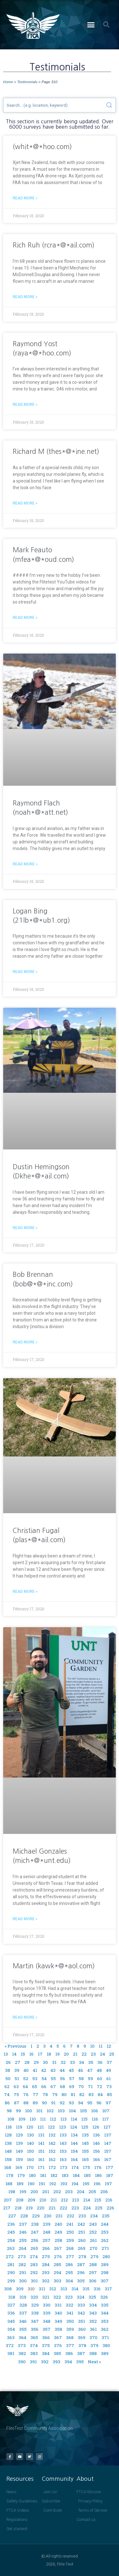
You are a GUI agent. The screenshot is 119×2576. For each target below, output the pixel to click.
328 (23, 2305)
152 (52, 2151)
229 (36, 2216)
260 (82, 2240)
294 (57, 2272)
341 (69, 2313)
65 (34, 2086)
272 (10, 2256)
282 (22, 2264)
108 (10, 2119)
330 (46, 2305)
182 (53, 2175)
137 (107, 2135)
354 (11, 2329)
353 (105, 2321)
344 (105, 2313)
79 (54, 2094)
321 (45, 2297)
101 (39, 2111)
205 (92, 2191)
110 (33, 2119)
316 (97, 2289)
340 (58, 2313)
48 (99, 2070)
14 (14, 2054)
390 (22, 2362)
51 (17, 2078)
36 (99, 2062)
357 (46, 2329)
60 (99, 2078)
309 (19, 2289)
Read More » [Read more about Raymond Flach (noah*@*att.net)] (25, 864)
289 (105, 2264)
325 (92, 2297)
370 (93, 2337)
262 (105, 2240)
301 (34, 2281)
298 (105, 2272)
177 (109, 2167)
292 (34, 2272)
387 (81, 2353)
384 (46, 2353)
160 (30, 2159)
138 (8, 2143)
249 (58, 2232)
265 (34, 2248)
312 (52, 2289)
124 (73, 2127)
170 (30, 2167)
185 (87, 2175)
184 (76, 2175)
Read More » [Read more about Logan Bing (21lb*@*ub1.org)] (25, 972)
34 (81, 2062)
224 (87, 2208)
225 (98, 2208)
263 (11, 2248)
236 (11, 2224)
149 (19, 2151)
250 (70, 2232)
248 (46, 2232)
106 (94, 2111)
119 (19, 2127)
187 (109, 2175)
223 (75, 2208)
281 (10, 2264)
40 (26, 2070)
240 (58, 2224)
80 (64, 2094)
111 (43, 2119)
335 (105, 2305)
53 (34, 2078)
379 (94, 2345)
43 (53, 2070)
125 (84, 2127)
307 (105, 2281)
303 (57, 2281)
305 (81, 2281)
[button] (91, 25)
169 (18, 2167)
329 (35, 2305)
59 (90, 2078)
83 (91, 2094)
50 (7, 2078)
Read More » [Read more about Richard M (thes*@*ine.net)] (25, 503)
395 (80, 2362)
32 (63, 2062)
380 (106, 2345)
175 (86, 2167)
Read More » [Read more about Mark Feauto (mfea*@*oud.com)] (25, 617)
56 (62, 2078)
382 (22, 2353)
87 (16, 2103)
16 (31, 2054)
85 (109, 2094)
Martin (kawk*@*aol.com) (54, 1966)
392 (45, 2362)
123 (62, 2127)
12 (109, 2046)
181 (43, 2175)
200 (34, 2191)
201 (45, 2191)
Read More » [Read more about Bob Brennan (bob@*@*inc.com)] (25, 1342)
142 (52, 2143)
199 (22, 2191)
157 (107, 2151)
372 (10, 2345)
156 (96, 2151)
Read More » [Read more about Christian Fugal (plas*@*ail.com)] (25, 1591)
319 (22, 2297)
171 (41, 2167)
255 (23, 2240)
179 (21, 2175)
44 (62, 2070)
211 (53, 2200)
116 (95, 2119)
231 (59, 2216)
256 (34, 2240)
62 (7, 2086)
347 (35, 2321)
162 (52, 2159)
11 (100, 2046)
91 (53, 2103)
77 (35, 2094)
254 (11, 2240)
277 (70, 2256)
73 (109, 2086)
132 (52, 2135)
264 (22, 2248)
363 (11, 2337)
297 (93, 2272)
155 (85, 2151)
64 (25, 2086)
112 (53, 2119)
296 (81, 2272)
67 (53, 2086)
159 (19, 2159)
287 (81, 2264)
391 (33, 2362)
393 (56, 2362)
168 (7, 2167)
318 (11, 2297)
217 (6, 2208)
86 (7, 2103)
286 (69, 2264)
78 (45, 2094)
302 (46, 2281)
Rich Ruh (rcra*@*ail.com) (54, 245)
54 (44, 2078)
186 (98, 2175)
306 (92, 2281)
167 (107, 2159)
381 (10, 2353)
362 (105, 2329)
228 (24, 2216)
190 (31, 2183)
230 (47, 2216)
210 (42, 2200)
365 (34, 2337)
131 (41, 2135)
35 (90, 2062)
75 (16, 2094)
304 (69, 2281)
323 (69, 2297)
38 (7, 2070)
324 (80, 2297)
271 (105, 2248)
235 (105, 2216)
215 (97, 2200)
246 (23, 2232)
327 (11, 2305)
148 (8, 2151)
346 (23, 2321)
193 (63, 2183)
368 (70, 2337)
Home (8, 82)
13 (5, 2054)
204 (80, 2191)
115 (84, 2119)
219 (29, 2208)
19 (57, 2054)
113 (63, 2119)
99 (18, 2111)
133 (63, 2135)
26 (8, 2062)
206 (104, 2191)
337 (23, 2313)
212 (64, 2200)
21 (75, 2054)
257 (46, 2240)
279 (94, 2256)
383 (34, 2353)
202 (57, 2191)
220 (40, 2208)
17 (40, 2054)
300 (23, 2281)
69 (71, 2086)
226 (110, 2208)
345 (11, 2321)
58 (81, 2078)
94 (80, 2103)
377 (70, 2345)
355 (23, 2329)
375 (46, 2345)
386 (69, 2353)
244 (105, 2224)
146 (96, 2143)
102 (50, 2111)
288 (93, 2264)
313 (63, 2289)
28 (27, 2062)
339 (46, 2313)
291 (22, 2272)
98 (9, 2111)
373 (22, 2345)
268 (70, 2248)
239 (46, 2224)
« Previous (15, 2046)
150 (30, 2151)
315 (86, 2289)
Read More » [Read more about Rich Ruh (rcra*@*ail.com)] (25, 297)
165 (85, 2159)
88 (26, 2103)
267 (58, 2248)
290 (11, 2272)
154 (74, 2151)
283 (34, 2264)
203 (69, 2191)
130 (30, 2135)
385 (57, 2353)
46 (80, 2070)
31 (54, 2062)
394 (68, 2362)
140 (30, 2143)
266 (46, 2248)
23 (93, 2054)
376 (58, 2345)
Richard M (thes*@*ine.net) (56, 451)
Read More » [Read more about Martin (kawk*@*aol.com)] (25, 2017)
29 (36, 2062)
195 (86, 2183)
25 (111, 2054)
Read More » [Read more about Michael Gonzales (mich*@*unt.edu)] (25, 1919)
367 (58, 2337)
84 (100, 2094)
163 (63, 2159)
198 (11, 2191)
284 (46, 2264)
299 (11, 2281)
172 (52, 2167)
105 (83, 2111)
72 (99, 2086)
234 (94, 2216)
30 (45, 2062)
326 (104, 2297)
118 (8, 2127)
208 (19, 2200)
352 (93, 2321)
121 (40, 2127)
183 (65, 2175)
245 (11, 2232)
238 (35, 2224)
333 (81, 2305)
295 (69, 2272)
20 (66, 2054)
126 (95, 2127)
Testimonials (27, 82)
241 (69, 2224)
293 (46, 2272)
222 (63, 2208)
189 (20, 2183)
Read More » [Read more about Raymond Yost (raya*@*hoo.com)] (25, 404)
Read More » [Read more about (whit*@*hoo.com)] (25, 198)
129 (19, 2135)
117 (105, 2119)
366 (46, 2337)
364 (22, 2337)
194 (74, 2183)
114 (74, 2119)
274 (34, 2256)
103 (61, 2111)
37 (109, 2062)
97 (108, 2103)
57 (72, 2078)
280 (106, 2256)
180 (32, 2175)
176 (98, 2167)
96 (99, 2103)
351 (81, 2321)
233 (82, 2216)
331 (58, 2305)
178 (9, 2175)
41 (35, 2070)
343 (93, 2313)
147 (107, 2143)
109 (21, 2119)
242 (81, 2224)
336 (11, 2313)
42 (43, 2070)
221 (52, 2208)
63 (16, 2086)
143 (63, 2143)
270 (93, 2248)
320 (34, 2297)
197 (108, 2183)
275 (46, 2256)
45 (71, 2070)
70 (81, 2086)
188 (8, 2183)
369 (81, 2337)
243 (93, 2224)
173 (63, 2167)
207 (8, 2200)
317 (108, 2289)
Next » (94, 2362)
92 (62, 2103)
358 (58, 2329)
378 (82, 2345)
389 (105, 2353)
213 (75, 2200)
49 (108, 2070)
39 (16, 2070)
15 (23, 2054)
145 (85, 2143)
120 (29, 2127)
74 (7, 2094)
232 (70, 2216)
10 (92, 2046)
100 (28, 2111)
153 (63, 2151)
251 (81, 2232)
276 (58, 2256)
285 (57, 2264)
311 (42, 2289)
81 (73, 2094)
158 (8, 2159)
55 (53, 2078)
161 (41, 2159)
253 (105, 2232)
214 (86, 2200)
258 (58, 2240)
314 (74, 2289)
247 (35, 2232)
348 (46, 2321)
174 (75, 2167)
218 (18, 2208)
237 (23, 2224)
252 (93, 2232)
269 (81, 2248)
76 (26, 2094)
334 (93, 2305)
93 (71, 2103)
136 (96, 2135)
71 (90, 2086)
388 (93, 2353)
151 (41, 2151)
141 (41, 2143)
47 (90, 2070)
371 (105, 2337)
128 (8, 2135)
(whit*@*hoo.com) (42, 146)
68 (62, 2086)
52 (25, 2078)
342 (81, 2313)
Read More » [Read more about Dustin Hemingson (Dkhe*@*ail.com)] (25, 1228)
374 (34, 2345)
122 (51, 2127)
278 (82, 2256)
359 (70, 2329)
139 (19, 2143)
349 (58, 2321)
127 (107, 2127)
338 (35, 2313)
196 (97, 2183)
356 (34, 2329)
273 (22, 2256)
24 (102, 2054)
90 (44, 2103)
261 (93, 2240)
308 (8, 2289)
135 (85, 2135)
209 (31, 2200)
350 (70, 2321)
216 (108, 2200)
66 (43, 2086)
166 (96, 2159)
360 (82, 2329)
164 (74, 2159)
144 (74, 2143)
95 (89, 2103)
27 (17, 2062)
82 (81, 2094)
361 (93, 2329)
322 (57, 2297)
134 (74, 2135)
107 (105, 2111)
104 (72, 2111)
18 (49, 2054)
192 (52, 2183)
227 (12, 2216)
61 (108, 2078)
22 (84, 2054)
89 (35, 2103)
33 (72, 2062)
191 (42, 2183)
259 (70, 2240)
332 (69, 2305)
